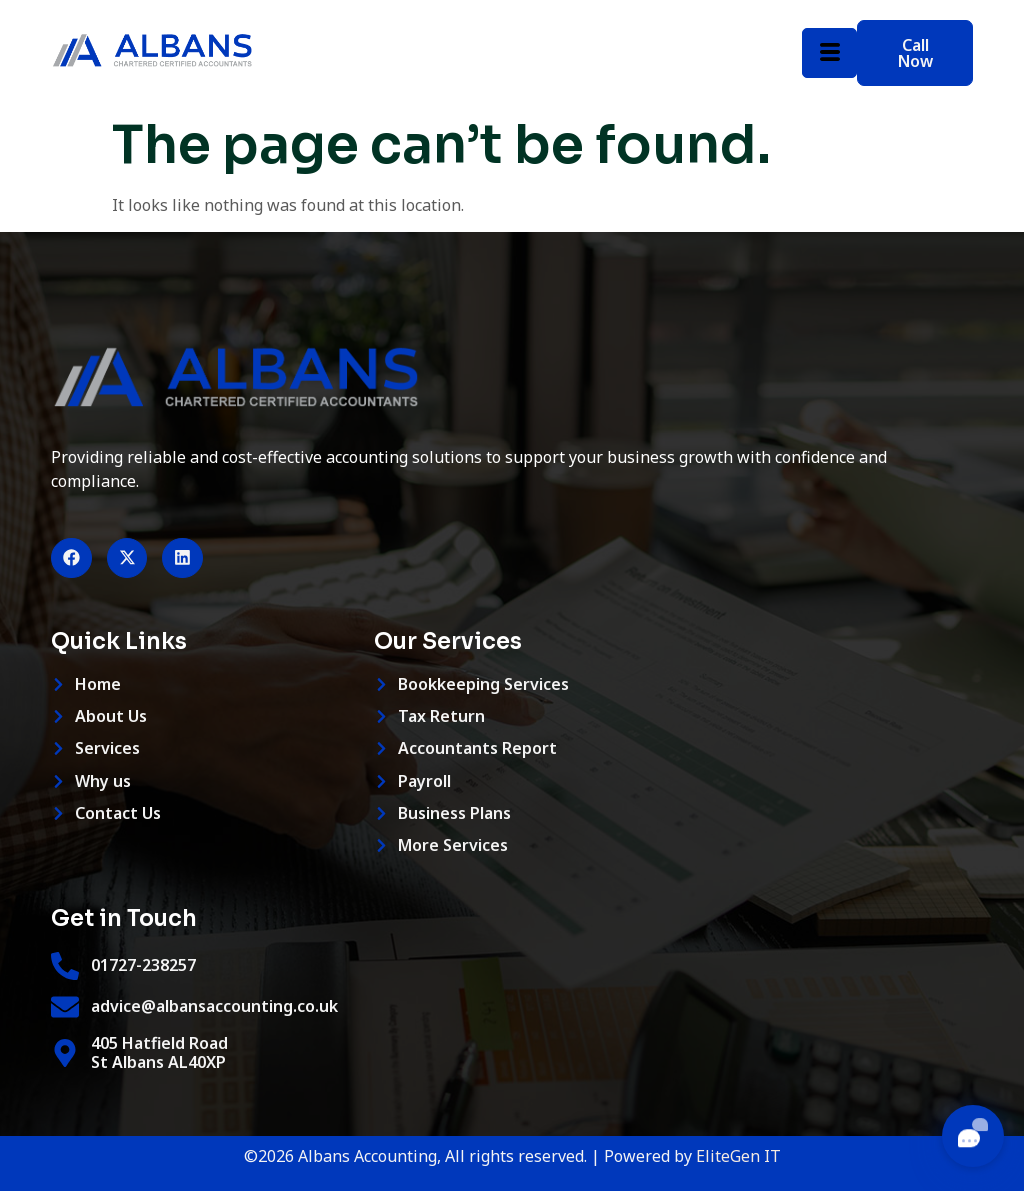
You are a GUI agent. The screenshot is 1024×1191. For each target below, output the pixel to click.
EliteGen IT (738, 1157)
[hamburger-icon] (829, 53)
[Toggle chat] (973, 1136)
